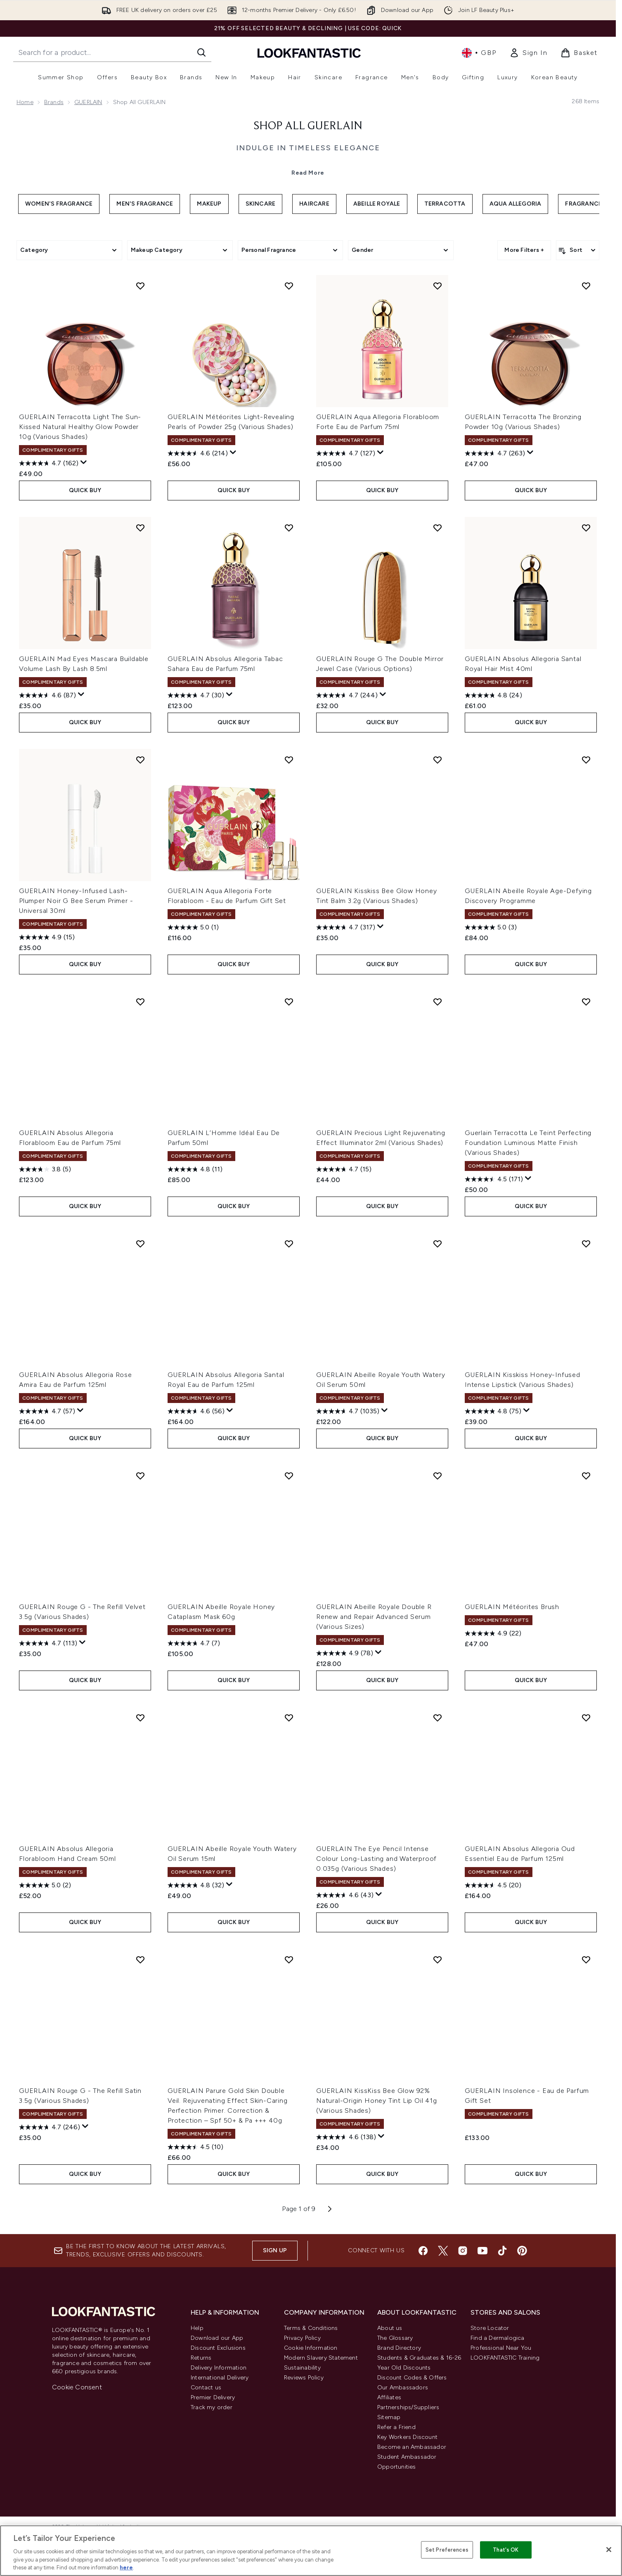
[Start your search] (112, 52)
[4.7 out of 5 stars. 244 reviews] (347, 695)
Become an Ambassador (411, 2446)
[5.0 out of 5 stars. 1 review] (193, 927)
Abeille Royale (376, 203)
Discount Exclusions (218, 2347)
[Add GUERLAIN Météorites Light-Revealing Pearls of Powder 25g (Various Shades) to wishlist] (289, 286)
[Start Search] (201, 52)
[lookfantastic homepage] (309, 52)
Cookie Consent (77, 2387)
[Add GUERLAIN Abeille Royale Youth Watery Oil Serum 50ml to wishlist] (437, 1244)
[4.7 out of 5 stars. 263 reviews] (495, 453)
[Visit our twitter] (443, 2251)
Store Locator (490, 2328)
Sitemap (388, 2417)
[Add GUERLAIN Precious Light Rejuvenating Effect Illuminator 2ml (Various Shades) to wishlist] (437, 1002)
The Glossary (395, 2337)
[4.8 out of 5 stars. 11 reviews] (195, 1169)
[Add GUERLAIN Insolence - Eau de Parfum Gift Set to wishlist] (586, 1959)
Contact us (206, 2387)
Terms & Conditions (311, 2328)
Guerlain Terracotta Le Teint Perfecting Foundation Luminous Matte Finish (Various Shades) (528, 1142)
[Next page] (330, 2209)
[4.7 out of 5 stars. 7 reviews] (194, 1643)
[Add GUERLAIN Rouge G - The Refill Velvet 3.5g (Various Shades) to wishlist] (140, 1476)
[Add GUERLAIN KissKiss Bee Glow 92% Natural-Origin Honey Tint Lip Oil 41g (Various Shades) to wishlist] (437, 1959)
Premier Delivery (213, 2397)
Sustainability (302, 2367)
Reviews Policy (304, 2377)
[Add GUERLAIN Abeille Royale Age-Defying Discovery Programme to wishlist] (586, 760)
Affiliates (389, 2397)
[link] (528, 53)
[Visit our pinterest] (522, 2251)
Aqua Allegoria (516, 203)
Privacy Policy (302, 2337)
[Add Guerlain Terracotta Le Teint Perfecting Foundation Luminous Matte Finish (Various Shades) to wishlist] (586, 1002)
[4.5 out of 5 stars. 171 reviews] (494, 1179)
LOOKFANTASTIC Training (505, 2357)
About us (389, 2328)
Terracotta (445, 203)
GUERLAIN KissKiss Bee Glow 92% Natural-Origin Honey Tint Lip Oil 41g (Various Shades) (376, 2100)
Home (25, 102)
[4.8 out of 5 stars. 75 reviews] (493, 1411)
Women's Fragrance (58, 203)
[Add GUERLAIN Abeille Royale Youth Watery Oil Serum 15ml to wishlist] (289, 1718)
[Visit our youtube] (482, 2251)
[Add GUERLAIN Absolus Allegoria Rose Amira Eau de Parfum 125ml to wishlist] (140, 1244)
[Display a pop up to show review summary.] (84, 462)
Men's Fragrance (144, 203)
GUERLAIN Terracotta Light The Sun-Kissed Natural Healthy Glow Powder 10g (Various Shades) (80, 427)
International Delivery (219, 2377)
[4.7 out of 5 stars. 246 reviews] (49, 2127)
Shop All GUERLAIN (308, 126)
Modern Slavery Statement (321, 2357)
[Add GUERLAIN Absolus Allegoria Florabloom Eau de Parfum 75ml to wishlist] (140, 1002)
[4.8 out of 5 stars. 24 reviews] (493, 695)
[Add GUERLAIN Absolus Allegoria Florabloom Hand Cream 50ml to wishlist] (140, 1718)
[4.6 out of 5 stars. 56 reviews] (196, 1411)
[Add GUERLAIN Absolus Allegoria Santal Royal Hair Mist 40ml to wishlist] (586, 528)
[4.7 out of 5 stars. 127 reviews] (345, 453)
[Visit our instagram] (463, 2251)
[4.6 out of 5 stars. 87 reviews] (47, 695)
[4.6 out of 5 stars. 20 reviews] (493, 1885)
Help (197, 2328)
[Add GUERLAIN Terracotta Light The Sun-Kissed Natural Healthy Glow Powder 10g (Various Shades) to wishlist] (140, 286)
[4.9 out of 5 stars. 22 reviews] (493, 1633)
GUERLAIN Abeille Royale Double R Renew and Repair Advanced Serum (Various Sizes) (374, 1616)
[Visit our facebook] (423, 2251)
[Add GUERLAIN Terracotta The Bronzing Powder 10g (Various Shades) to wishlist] (586, 286)
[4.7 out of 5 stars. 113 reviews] (48, 1643)
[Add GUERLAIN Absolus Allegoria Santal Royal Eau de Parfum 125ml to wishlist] (289, 1244)
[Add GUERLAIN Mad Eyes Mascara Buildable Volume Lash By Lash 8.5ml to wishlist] (140, 528)
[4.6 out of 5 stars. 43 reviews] (345, 1895)
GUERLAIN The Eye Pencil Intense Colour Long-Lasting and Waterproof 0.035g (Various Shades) (376, 1858)
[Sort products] (577, 250)
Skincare (261, 203)
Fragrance (583, 203)
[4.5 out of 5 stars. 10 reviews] (195, 2147)
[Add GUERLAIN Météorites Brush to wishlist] (586, 1476)
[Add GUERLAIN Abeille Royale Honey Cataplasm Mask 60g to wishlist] (289, 1476)
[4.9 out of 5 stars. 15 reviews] (47, 937)
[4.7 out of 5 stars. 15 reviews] (343, 1169)
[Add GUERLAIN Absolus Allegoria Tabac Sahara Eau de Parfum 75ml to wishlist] (289, 528)
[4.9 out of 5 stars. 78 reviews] (344, 1653)
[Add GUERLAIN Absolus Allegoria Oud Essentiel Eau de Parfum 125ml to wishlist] (586, 1718)
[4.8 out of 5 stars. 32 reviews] (196, 1885)
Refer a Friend (396, 2427)
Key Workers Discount (407, 2437)
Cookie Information (311, 2347)
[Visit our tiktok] (502, 2251)
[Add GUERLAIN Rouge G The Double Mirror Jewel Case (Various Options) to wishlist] (437, 528)
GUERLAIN (88, 102)
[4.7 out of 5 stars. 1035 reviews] (347, 1411)
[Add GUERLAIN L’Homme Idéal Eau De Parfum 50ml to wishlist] (289, 1002)
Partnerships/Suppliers (408, 2407)
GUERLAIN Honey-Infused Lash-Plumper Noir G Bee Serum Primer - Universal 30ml (76, 901)
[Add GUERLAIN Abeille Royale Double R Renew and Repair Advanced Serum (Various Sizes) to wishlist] (437, 1476)
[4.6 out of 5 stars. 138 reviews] (346, 2137)
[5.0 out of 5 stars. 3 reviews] (491, 927)
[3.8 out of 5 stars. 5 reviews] (45, 1169)
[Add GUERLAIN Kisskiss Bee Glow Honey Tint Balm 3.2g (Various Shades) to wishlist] (437, 760)
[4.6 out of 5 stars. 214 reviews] (198, 453)
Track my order (211, 2407)
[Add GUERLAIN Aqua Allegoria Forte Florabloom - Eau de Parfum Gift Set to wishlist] (289, 760)
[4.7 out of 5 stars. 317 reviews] (345, 927)
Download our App (217, 2337)
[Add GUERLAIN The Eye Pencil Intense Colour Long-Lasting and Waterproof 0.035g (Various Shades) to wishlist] (437, 1718)
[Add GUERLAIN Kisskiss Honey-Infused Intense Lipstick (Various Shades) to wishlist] (586, 1244)
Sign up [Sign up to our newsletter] (275, 2250)
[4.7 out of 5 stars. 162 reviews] (48, 463)
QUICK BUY (85, 490)
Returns (201, 2357)
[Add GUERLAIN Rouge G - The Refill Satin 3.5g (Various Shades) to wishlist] (140, 1959)
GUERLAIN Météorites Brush (512, 1607)
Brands (54, 102)
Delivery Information (218, 2367)
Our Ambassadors (402, 2387)
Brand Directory (399, 2347)
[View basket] (579, 53)
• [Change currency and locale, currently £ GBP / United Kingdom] (479, 53)
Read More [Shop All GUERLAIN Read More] (307, 172)
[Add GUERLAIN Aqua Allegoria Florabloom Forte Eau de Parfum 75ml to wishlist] (437, 286)
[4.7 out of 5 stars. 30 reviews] (196, 695)
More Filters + (524, 250)
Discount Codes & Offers (412, 2377)
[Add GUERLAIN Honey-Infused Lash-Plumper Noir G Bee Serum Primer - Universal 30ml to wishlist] (140, 760)
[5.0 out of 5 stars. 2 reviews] (45, 1885)
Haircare (314, 203)
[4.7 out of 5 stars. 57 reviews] (47, 1411)
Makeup (209, 203)
